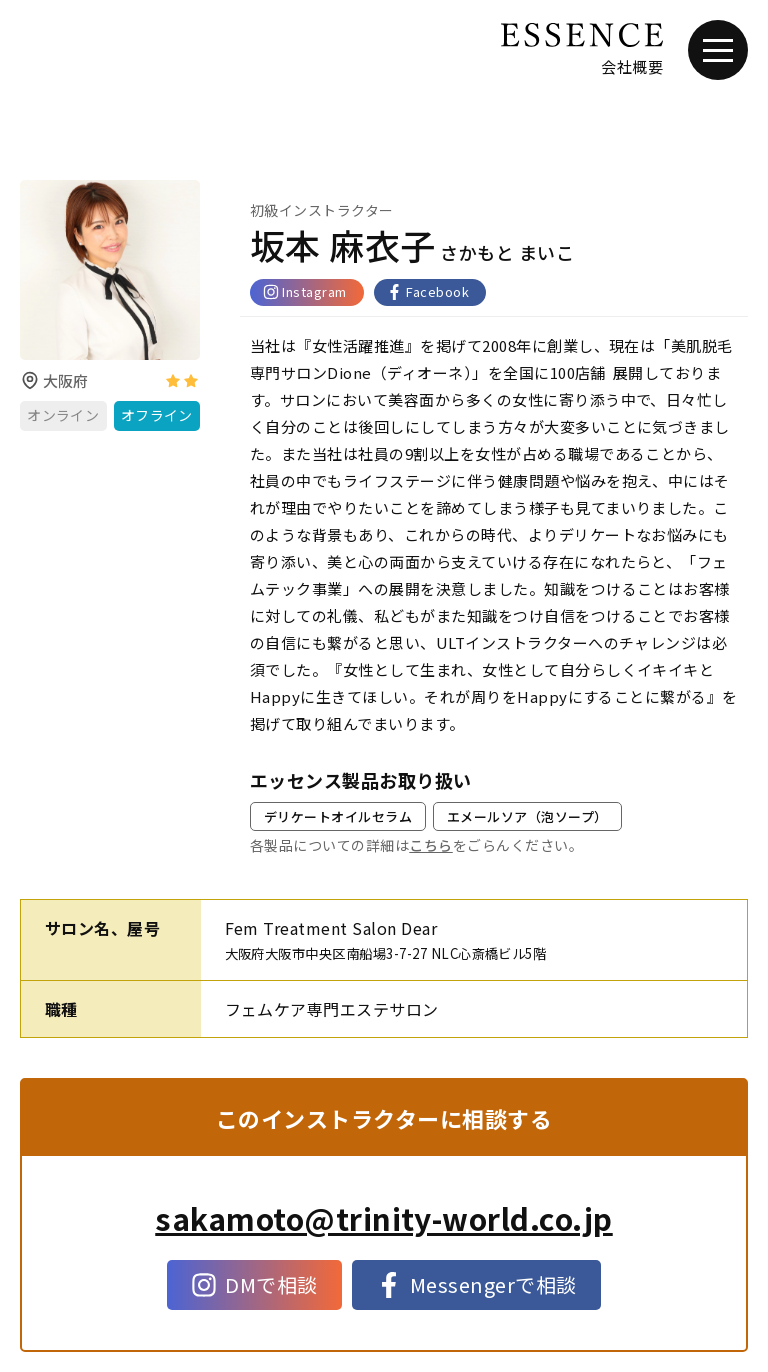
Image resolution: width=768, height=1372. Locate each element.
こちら (430, 845)
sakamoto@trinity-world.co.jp (383, 1218)
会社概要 (632, 66)
